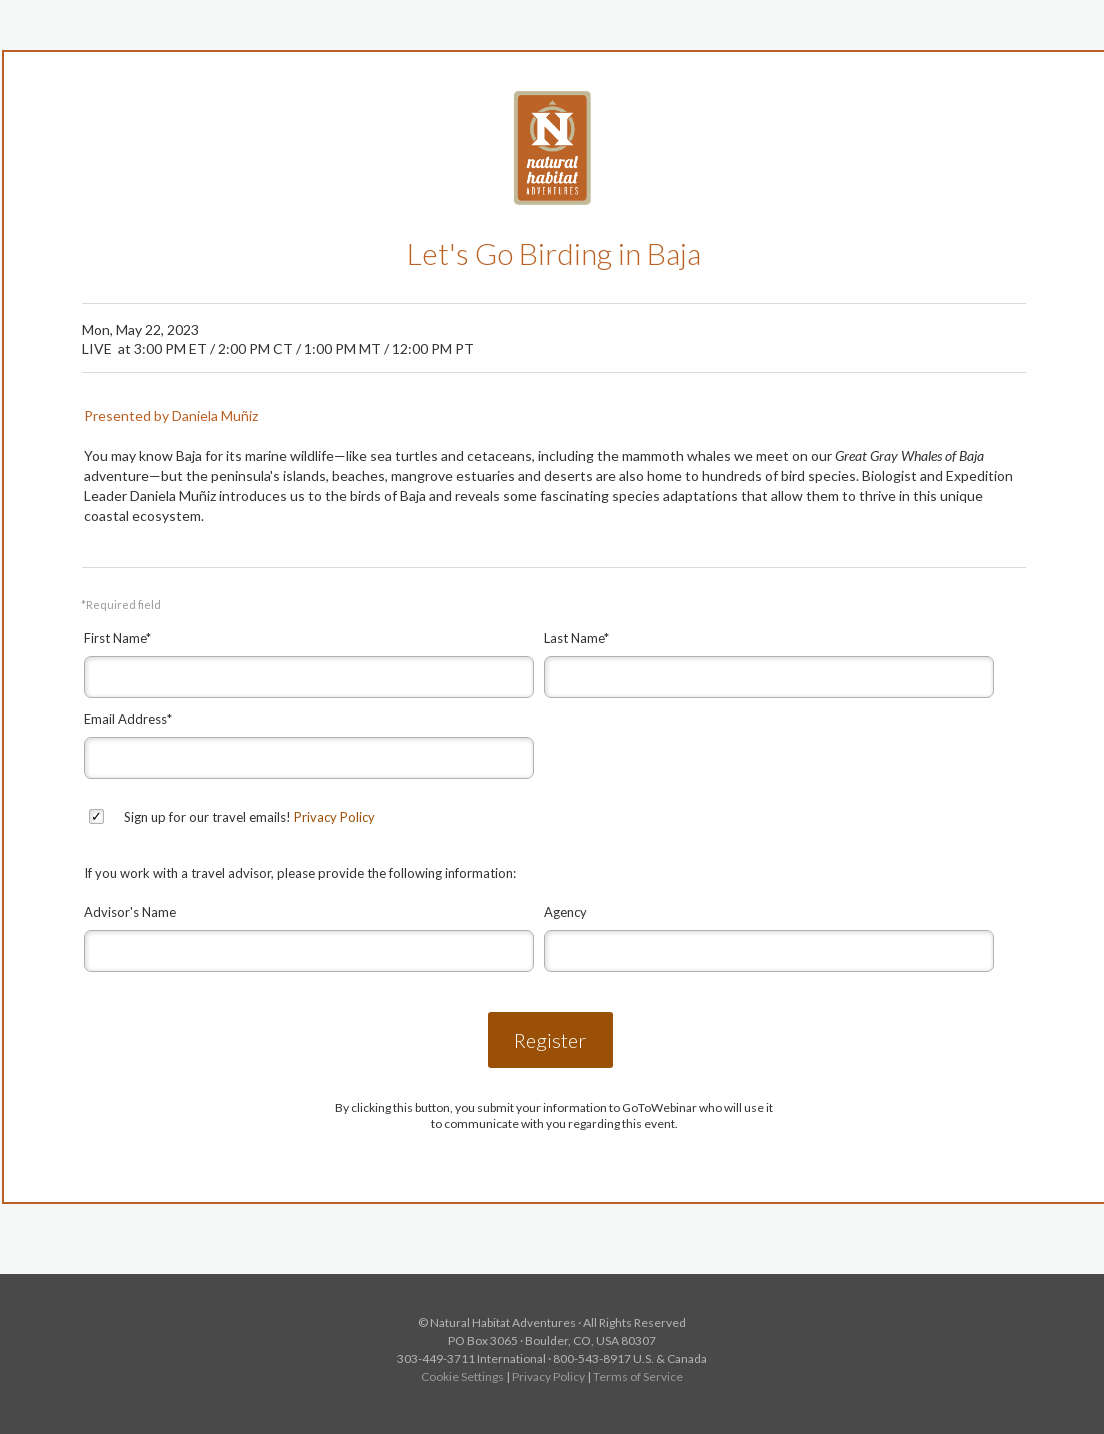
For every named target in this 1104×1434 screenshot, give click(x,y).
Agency (565, 912)
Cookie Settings (462, 1376)
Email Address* (128, 719)
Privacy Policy (334, 817)
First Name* (117, 638)
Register (550, 1040)
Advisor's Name (130, 912)
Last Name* (576, 638)
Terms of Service (638, 1376)
